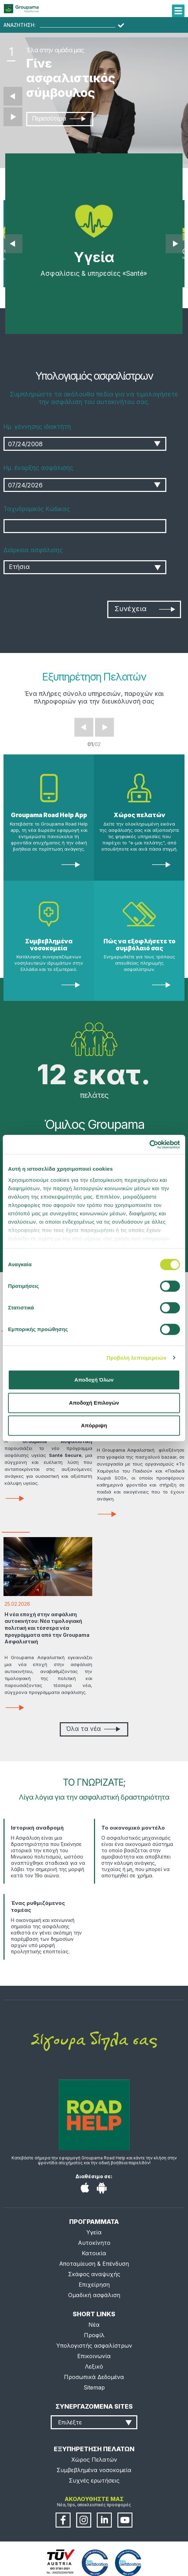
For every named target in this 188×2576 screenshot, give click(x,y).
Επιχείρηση (94, 2284)
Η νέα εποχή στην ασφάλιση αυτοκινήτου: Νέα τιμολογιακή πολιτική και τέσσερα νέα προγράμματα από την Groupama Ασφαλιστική (47, 1627)
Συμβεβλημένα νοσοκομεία (49, 945)
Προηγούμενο (12, 96)
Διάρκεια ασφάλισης (33, 550)
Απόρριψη (94, 1425)
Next (104, 727)
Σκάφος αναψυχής (94, 2274)
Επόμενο (12, 116)
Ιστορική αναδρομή (37, 1827)
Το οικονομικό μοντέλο (133, 1827)
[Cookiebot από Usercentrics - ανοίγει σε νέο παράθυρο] (149, 1144)
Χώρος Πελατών (94, 2459)
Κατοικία (94, 2253)
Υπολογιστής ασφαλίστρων (94, 2345)
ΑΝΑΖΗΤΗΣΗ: (19, 25)
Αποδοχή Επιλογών (94, 1403)
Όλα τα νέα (93, 1728)
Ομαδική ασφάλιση (94, 2295)
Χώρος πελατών (139, 815)
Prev (83, 727)
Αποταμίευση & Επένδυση (94, 2263)
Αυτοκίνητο (94, 2242)
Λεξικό (94, 2366)
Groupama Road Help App (49, 815)
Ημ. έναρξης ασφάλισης (38, 467)
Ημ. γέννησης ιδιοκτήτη (37, 426)
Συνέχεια (145, 609)
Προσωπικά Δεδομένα (94, 2376)
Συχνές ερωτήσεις (94, 2480)
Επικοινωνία (94, 2356)
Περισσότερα (58, 118)
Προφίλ (94, 2335)
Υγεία (94, 2232)
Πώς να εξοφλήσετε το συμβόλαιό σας (139, 945)
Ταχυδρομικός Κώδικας (36, 509)
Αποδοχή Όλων (94, 1380)
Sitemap (94, 2387)
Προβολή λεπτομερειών (137, 1358)
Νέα (94, 2324)
